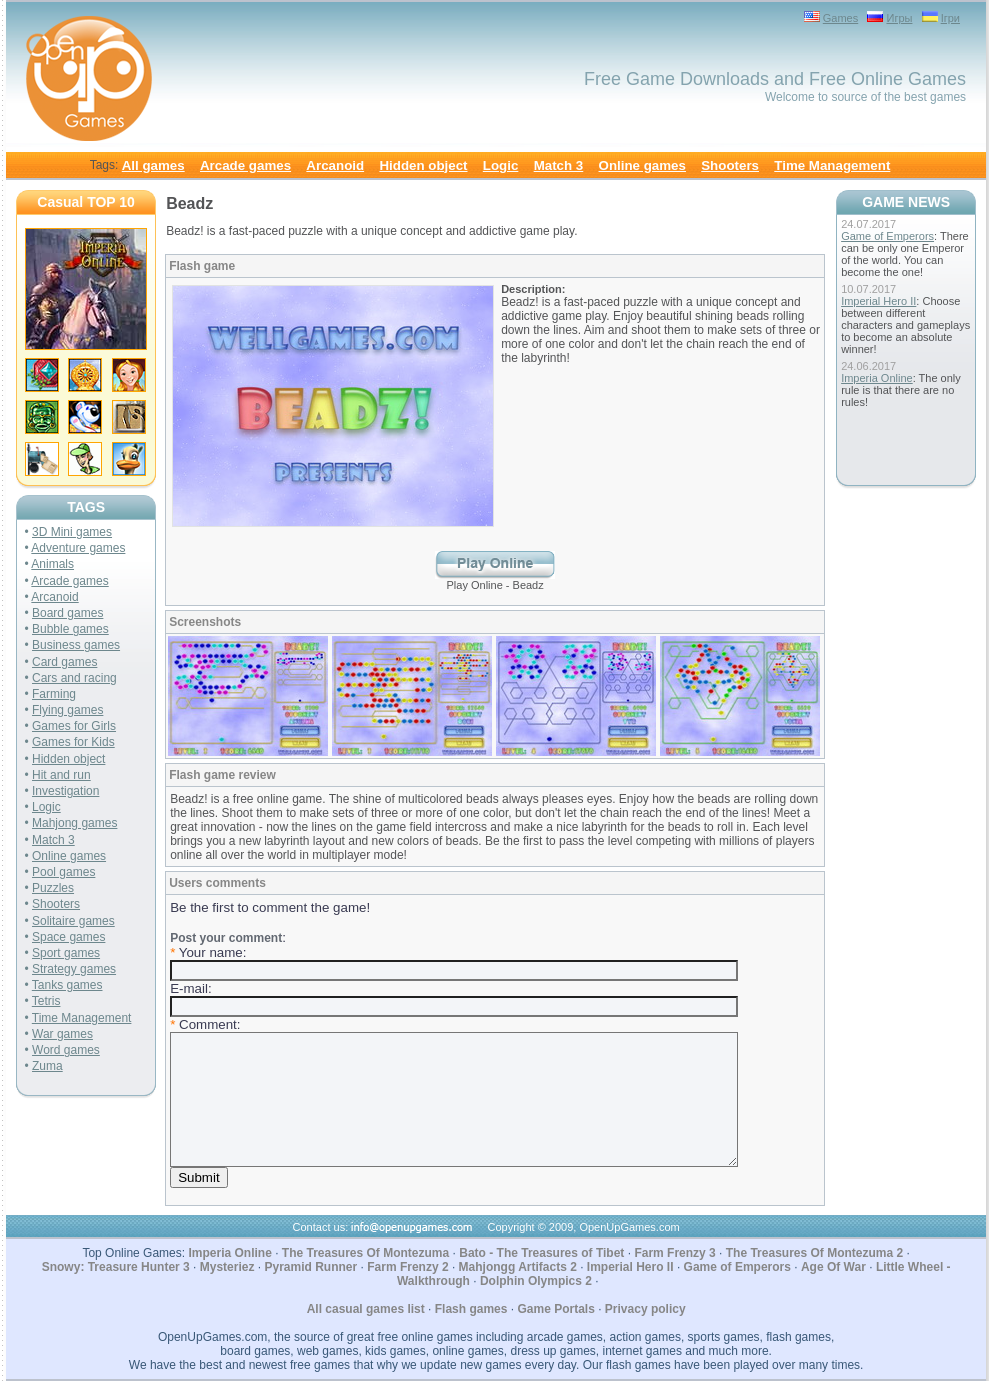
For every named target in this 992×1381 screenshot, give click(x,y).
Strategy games (74, 969)
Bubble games (70, 629)
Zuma (47, 1066)
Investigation (65, 791)
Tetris (46, 1001)
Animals (52, 564)
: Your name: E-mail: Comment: (454, 1059)
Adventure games (78, 548)
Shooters (730, 165)
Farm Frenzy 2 (407, 1267)
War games (62, 1034)
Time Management (832, 165)
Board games (67, 613)
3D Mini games (72, 532)
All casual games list (366, 1309)
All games (153, 165)
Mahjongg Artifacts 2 (518, 1267)
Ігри (950, 18)
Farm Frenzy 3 (674, 1253)
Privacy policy (645, 1309)
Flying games (67, 710)
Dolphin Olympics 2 (536, 1281)
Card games (64, 662)
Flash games (471, 1309)
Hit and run (61, 775)
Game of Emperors (887, 236)
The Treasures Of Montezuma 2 (814, 1253)
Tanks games (67, 985)
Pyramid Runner (310, 1267)
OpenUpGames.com (629, 1227)
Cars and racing (74, 678)
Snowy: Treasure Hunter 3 (116, 1267)
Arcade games (245, 165)
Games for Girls (74, 726)
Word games (66, 1050)
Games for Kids (73, 742)
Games (840, 18)
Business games (76, 645)
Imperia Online (877, 378)
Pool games (63, 872)
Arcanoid (335, 165)
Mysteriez (227, 1267)
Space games (68, 937)
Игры (899, 18)
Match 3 (559, 165)
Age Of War (833, 1267)
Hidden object (423, 165)
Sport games (66, 953)
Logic (501, 165)
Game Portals (555, 1309)
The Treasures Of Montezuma (365, 1253)
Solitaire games (73, 921)
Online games (642, 165)
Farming (54, 694)
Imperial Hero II (878, 301)
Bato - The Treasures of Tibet (541, 1253)
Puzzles (53, 888)
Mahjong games (74, 823)
